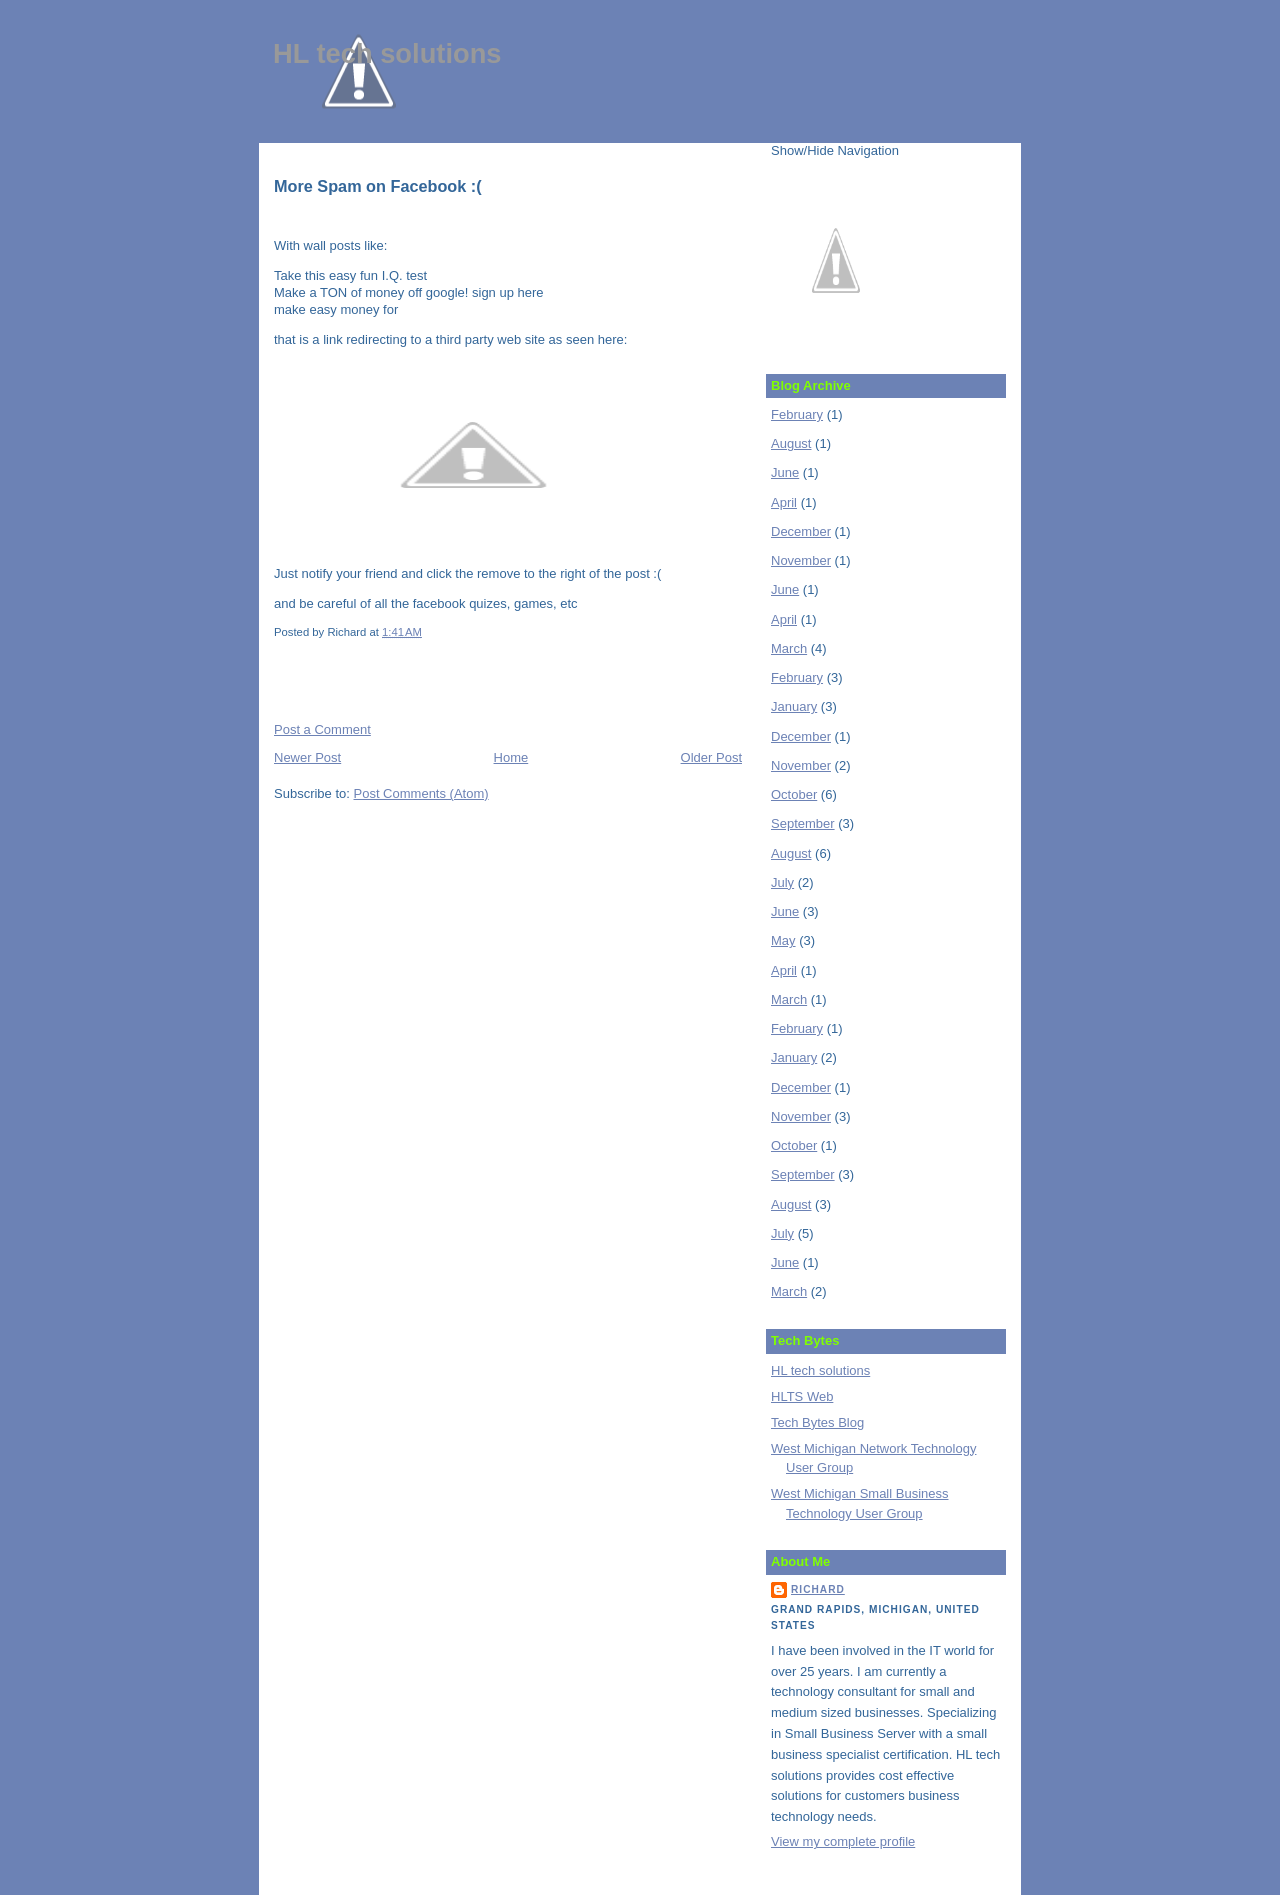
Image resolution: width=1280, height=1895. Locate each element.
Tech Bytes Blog (817, 1422)
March (789, 648)
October (794, 794)
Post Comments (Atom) (421, 793)
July (782, 882)
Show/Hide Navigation (835, 150)
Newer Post (307, 757)
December (801, 531)
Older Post (711, 757)
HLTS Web (802, 1396)
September (803, 823)
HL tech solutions (387, 53)
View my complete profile (843, 1841)
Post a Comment (322, 729)
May (783, 940)
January (794, 706)
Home (511, 757)
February (797, 414)
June (785, 472)
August (791, 443)
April (784, 502)
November (801, 560)
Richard (818, 1589)
